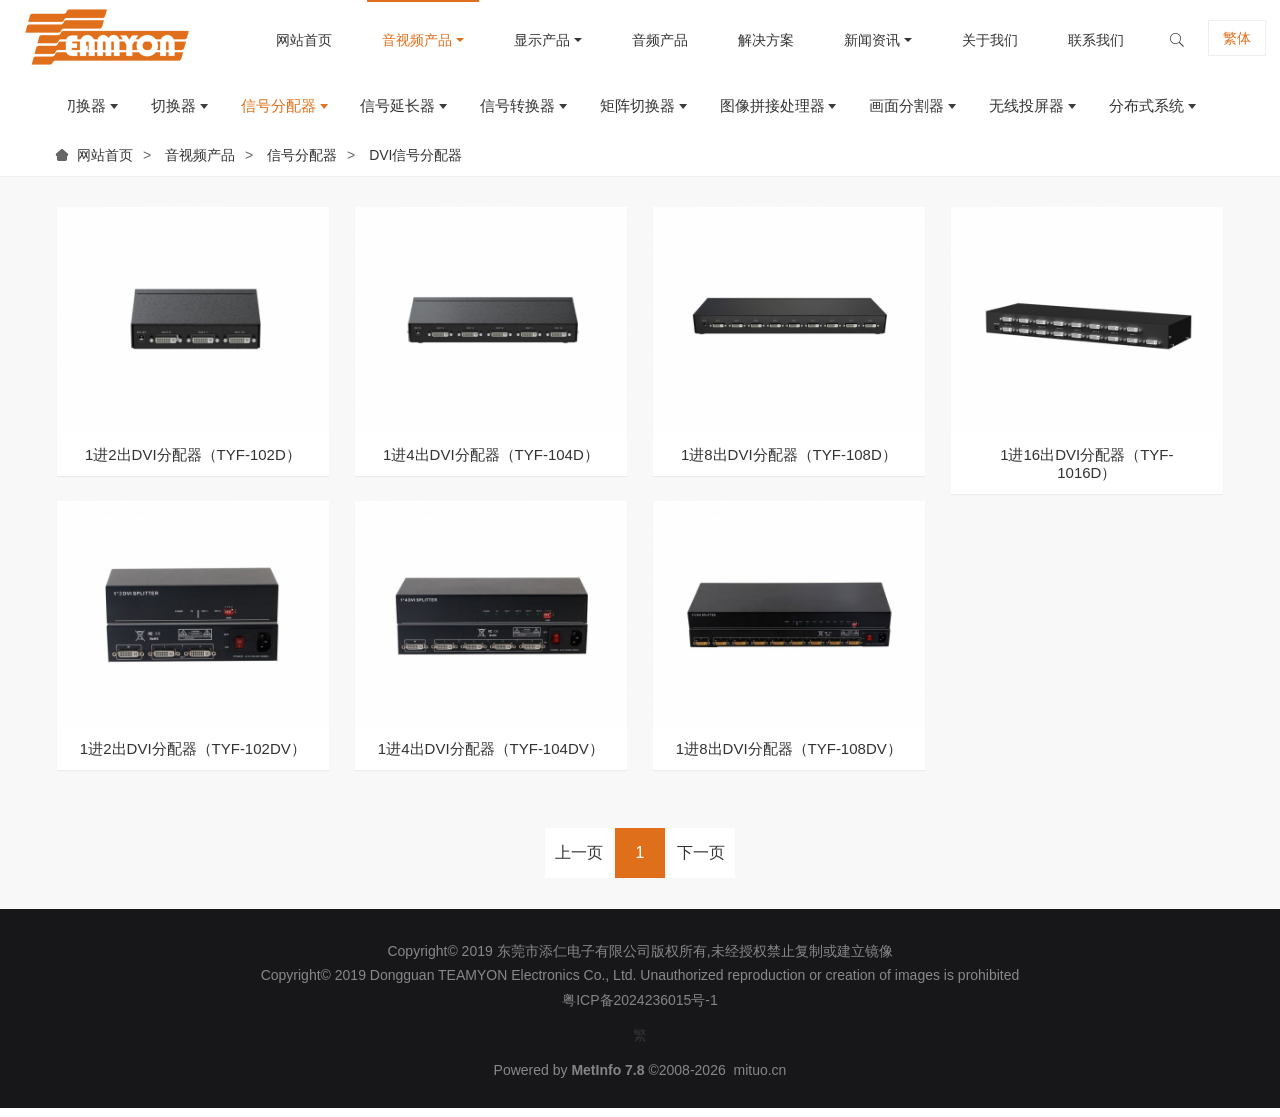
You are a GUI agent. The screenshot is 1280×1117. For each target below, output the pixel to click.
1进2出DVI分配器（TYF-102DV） (193, 757)
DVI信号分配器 (415, 164)
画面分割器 (898, 110)
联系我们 (1077, 40)
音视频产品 (398, 40)
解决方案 (747, 40)
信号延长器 (376, 110)
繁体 (1221, 40)
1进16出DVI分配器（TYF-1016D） (1086, 472)
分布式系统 (1144, 110)
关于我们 (971, 40)
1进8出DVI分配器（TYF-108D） (789, 463)
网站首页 (285, 40)
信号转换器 (499, 110)
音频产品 (641, 40)
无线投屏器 (1021, 110)
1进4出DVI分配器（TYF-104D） (491, 463)
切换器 (145, 110)
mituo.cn (759, 1080)
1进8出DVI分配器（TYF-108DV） (789, 757)
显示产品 (523, 40)
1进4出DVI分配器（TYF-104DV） (491, 757)
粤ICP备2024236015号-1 (640, 1009)
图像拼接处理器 (760, 110)
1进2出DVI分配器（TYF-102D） (193, 463)
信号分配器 (253, 110)
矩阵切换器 (622, 110)
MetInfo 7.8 (607, 1080)
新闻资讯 (853, 40)
